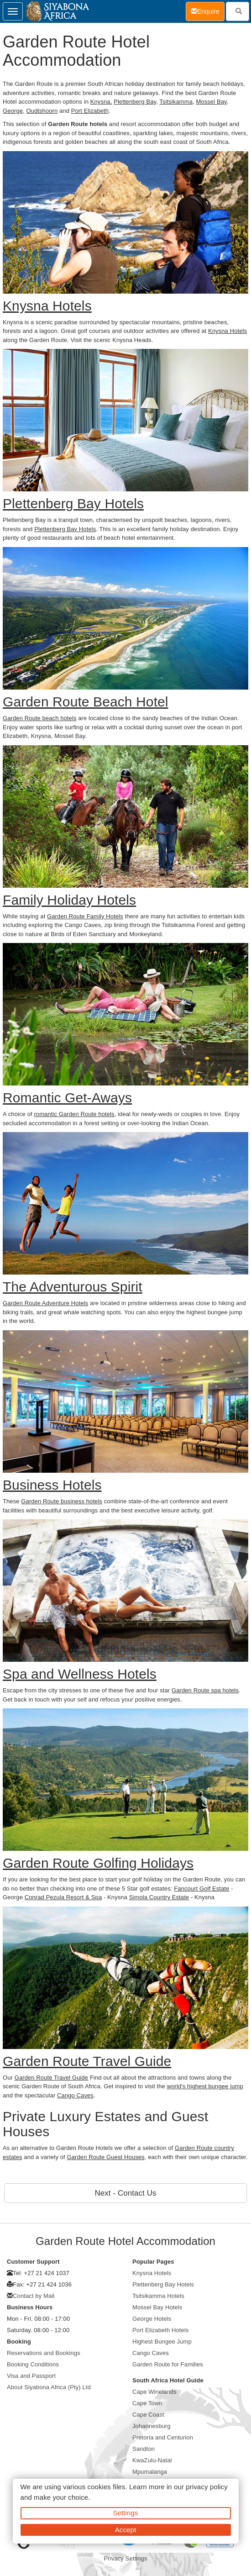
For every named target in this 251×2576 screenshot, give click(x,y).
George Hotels (151, 2318)
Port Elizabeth (90, 110)
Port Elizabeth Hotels (160, 2330)
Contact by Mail (33, 2295)
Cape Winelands (154, 2391)
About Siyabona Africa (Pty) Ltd (49, 2387)
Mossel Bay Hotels (157, 2307)
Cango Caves (75, 2095)
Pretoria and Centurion (162, 2437)
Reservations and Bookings (43, 2352)
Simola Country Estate (159, 1897)
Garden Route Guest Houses (106, 2157)
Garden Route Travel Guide (51, 2077)
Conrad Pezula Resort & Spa (63, 1897)
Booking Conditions (33, 2364)
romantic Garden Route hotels (74, 1114)
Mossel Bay (211, 101)
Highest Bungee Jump (162, 2341)
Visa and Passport (31, 2375)
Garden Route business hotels (61, 1501)
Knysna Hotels (227, 330)
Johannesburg (151, 2426)
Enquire (208, 10)
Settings (125, 2513)
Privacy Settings (125, 2558)
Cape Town (147, 2403)
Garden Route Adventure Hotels (45, 1303)
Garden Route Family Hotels (85, 916)
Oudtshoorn (42, 110)
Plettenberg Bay (135, 101)
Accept (125, 2530)
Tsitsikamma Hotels (158, 2295)
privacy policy (206, 2487)
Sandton (143, 2448)
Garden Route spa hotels (205, 1690)
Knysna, (101, 101)
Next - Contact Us (126, 2193)
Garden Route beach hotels (40, 718)
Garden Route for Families (167, 2364)
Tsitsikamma (176, 101)
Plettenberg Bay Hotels (65, 529)
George (13, 110)
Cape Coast (148, 2414)
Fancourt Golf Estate (201, 1888)
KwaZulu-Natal (152, 2460)
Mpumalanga (149, 2471)
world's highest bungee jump (205, 2086)
